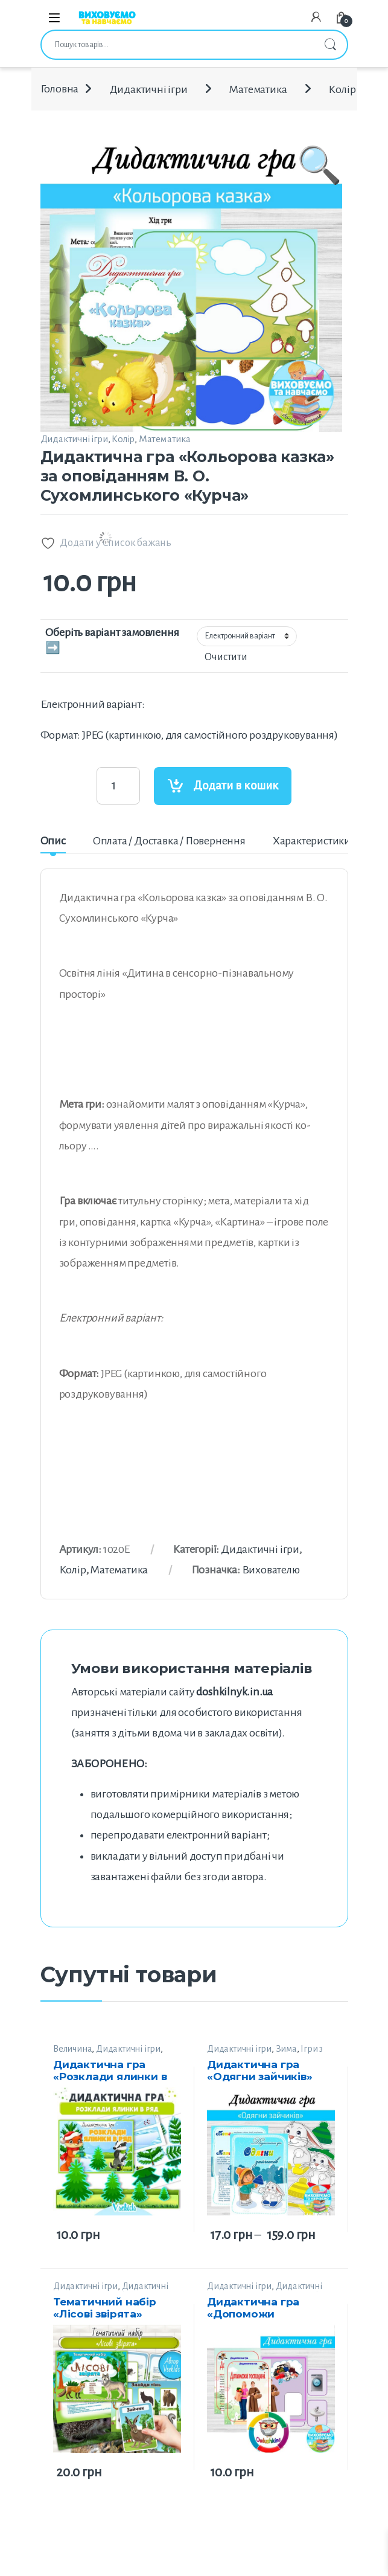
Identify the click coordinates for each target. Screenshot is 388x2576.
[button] (319, 252)
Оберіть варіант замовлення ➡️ (112, 640)
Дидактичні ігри (148, 89)
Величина (72, 2049)
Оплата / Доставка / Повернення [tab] (169, 841)
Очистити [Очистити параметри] (226, 657)
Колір (341, 89)
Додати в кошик (236, 785)
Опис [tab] (53, 841)
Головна (59, 89)
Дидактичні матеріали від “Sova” (264, 2291)
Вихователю (271, 1570)
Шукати (330, 45)
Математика (258, 89)
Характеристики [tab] (312, 841)
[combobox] (177, 45)
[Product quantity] (118, 786)
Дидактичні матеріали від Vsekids (110, 2291)
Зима (286, 2049)
